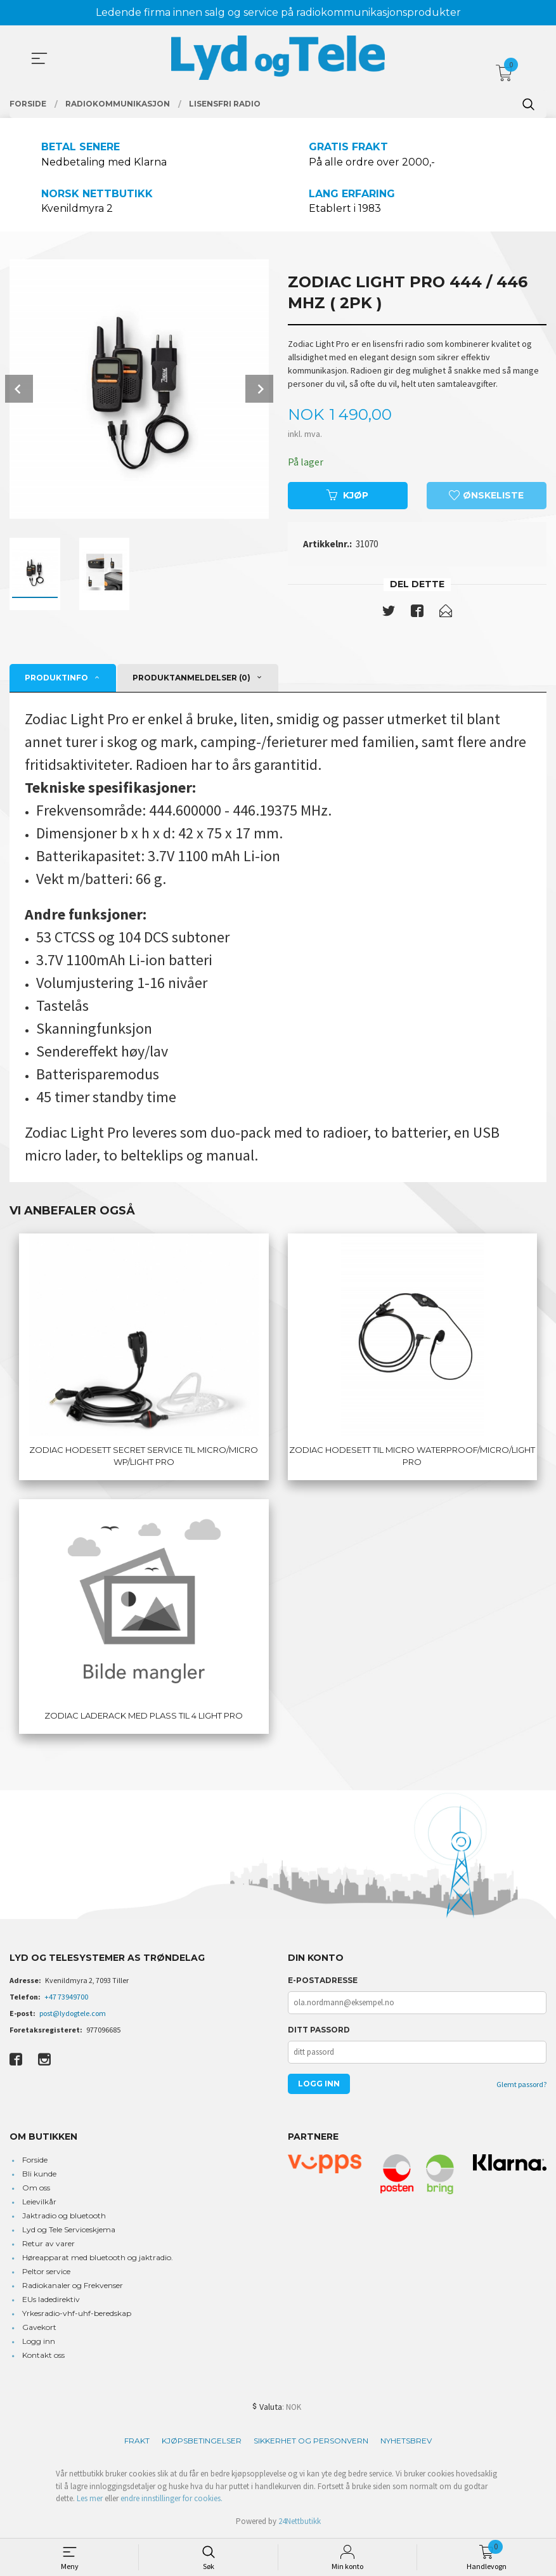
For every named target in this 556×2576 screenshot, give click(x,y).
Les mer (90, 2499)
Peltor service (46, 2272)
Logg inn (38, 2341)
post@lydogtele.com (72, 2014)
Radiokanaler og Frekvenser (72, 2286)
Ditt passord (319, 2030)
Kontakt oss (43, 2355)
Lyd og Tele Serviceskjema (68, 2230)
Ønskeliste (486, 496)
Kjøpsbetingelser (202, 2441)
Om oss (36, 2188)
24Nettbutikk (299, 2521)
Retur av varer (48, 2244)
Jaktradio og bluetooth (64, 2216)
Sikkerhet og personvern (311, 2441)
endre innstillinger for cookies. (171, 2499)
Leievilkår (39, 2202)
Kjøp (347, 496)
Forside (35, 2160)
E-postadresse (323, 1981)
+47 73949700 (66, 1997)
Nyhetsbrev (406, 2441)
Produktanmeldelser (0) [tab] (191, 678)
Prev (19, 389)
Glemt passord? (521, 2085)
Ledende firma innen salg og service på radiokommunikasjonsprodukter (278, 12)
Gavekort (39, 2327)
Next (259, 389)
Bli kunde (39, 2174)
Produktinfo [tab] (56, 678)
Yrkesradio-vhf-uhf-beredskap (76, 2314)
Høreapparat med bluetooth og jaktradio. (97, 2258)
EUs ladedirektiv (51, 2300)
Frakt (137, 2441)
